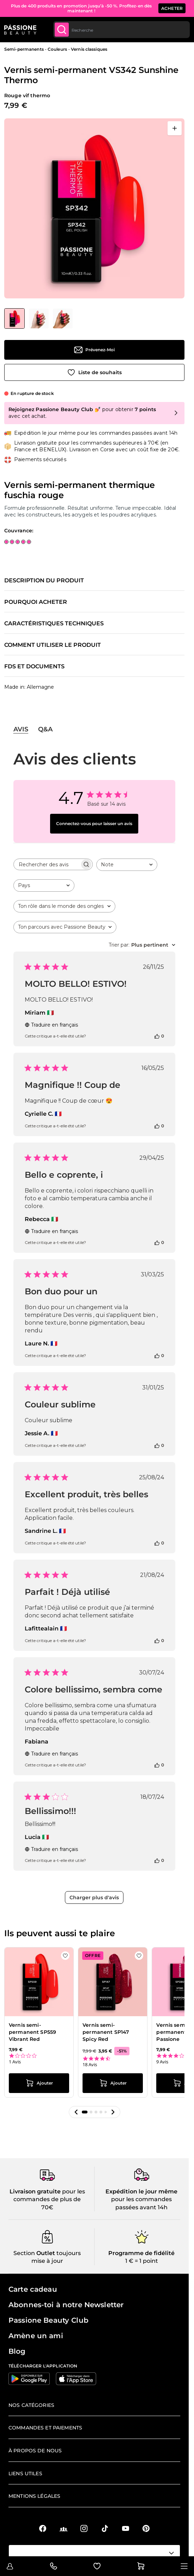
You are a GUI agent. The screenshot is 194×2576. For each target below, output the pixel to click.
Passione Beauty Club (48, 2320)
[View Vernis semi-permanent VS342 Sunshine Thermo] (14, 318)
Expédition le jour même (141, 2191)
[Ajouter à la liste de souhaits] (94, 372)
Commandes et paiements (45, 2428)
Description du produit (44, 580)
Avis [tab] (20, 729)
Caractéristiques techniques (54, 623)
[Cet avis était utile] (156, 1036)
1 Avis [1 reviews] (15, 2062)
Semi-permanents (24, 49)
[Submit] (61, 29)
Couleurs (57, 49)
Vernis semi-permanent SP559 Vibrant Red (32, 2032)
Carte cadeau (32, 2289)
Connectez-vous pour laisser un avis (94, 823)
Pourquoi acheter (35, 602)
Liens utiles (25, 2473)
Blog (17, 2351)
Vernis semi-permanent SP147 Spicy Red (106, 2032)
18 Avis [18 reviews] (90, 2065)
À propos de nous (35, 2450)
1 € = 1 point (141, 2261)
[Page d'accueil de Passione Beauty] (20, 30)
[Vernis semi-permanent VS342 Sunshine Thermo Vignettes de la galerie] (38, 318)
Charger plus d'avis (94, 1897)
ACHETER (172, 8)
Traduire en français (51, 1025)
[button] (76, 2112)
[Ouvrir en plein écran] (175, 128)
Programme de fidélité (141, 2253)
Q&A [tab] (45, 729)
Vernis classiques (89, 49)
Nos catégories (31, 2405)
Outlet (45, 2253)
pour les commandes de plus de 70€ (49, 2199)
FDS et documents (34, 666)
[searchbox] (47, 864)
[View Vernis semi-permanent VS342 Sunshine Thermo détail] (39, 318)
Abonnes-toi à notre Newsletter (65, 2305)
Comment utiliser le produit (52, 645)
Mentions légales (34, 2496)
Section (24, 2253)
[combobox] (121, 29)
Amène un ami (35, 2336)
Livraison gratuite (35, 2191)
